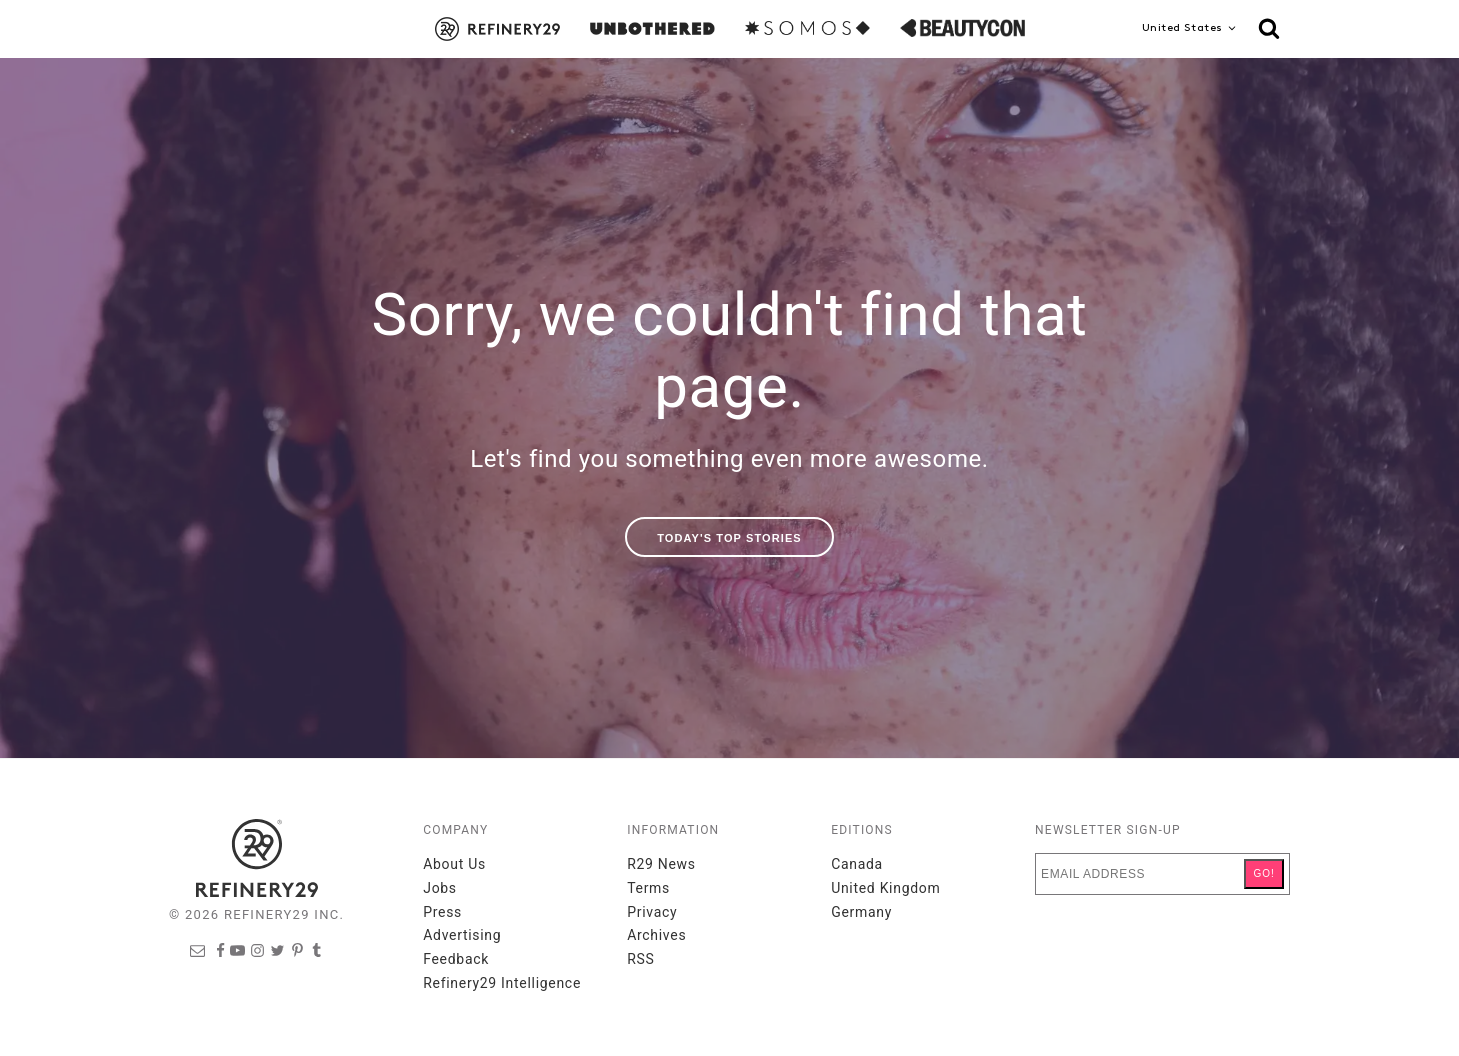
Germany (861, 912)
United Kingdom (885, 888)
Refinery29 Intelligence (502, 983)
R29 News (661, 864)
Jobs (440, 888)
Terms (648, 888)
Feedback (456, 959)
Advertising (462, 935)
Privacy (652, 912)
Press (442, 912)
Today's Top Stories (729, 538)
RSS (640, 959)
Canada (857, 864)
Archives (656, 935)
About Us (454, 864)
